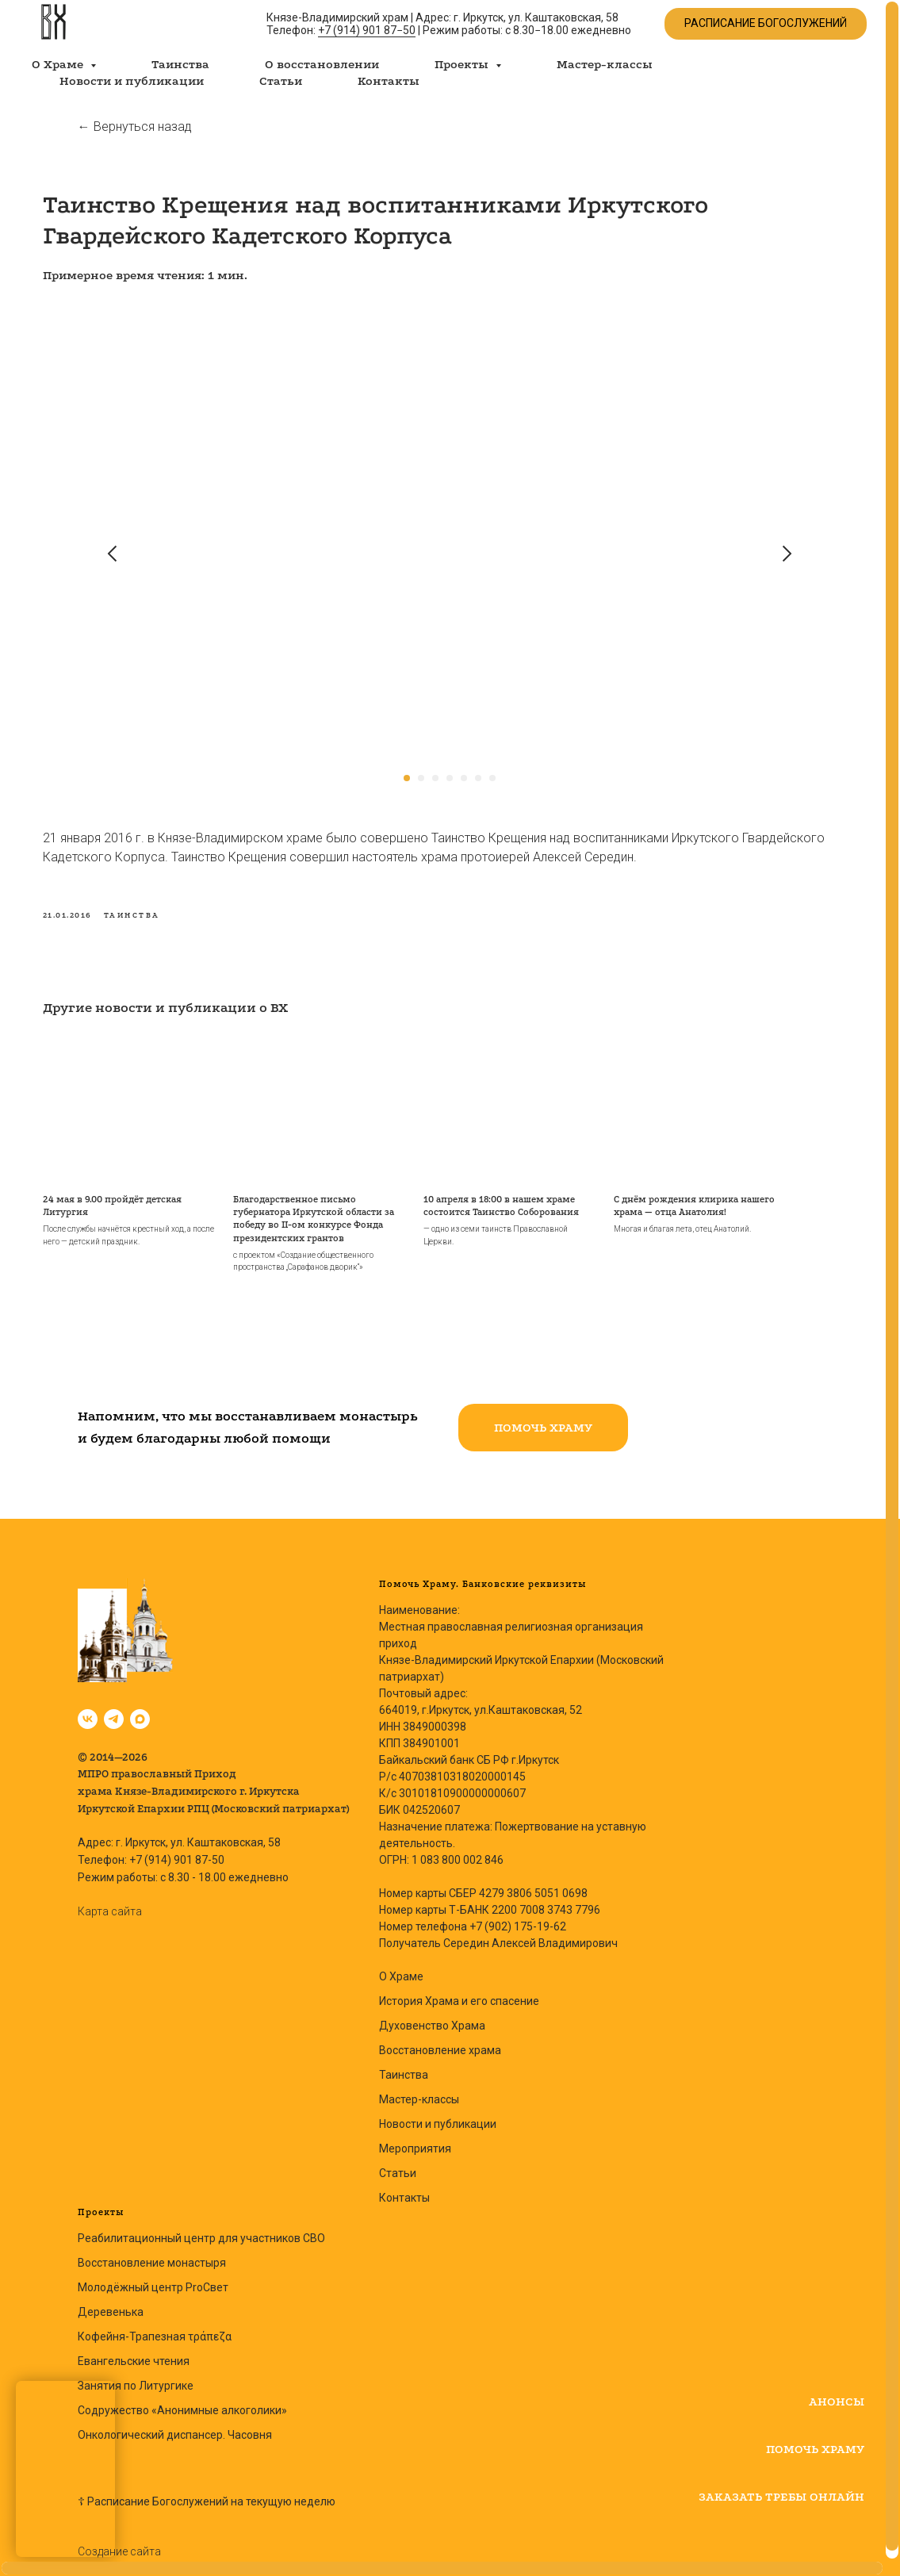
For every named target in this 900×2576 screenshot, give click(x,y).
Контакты (388, 81)
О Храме (401, 1968)
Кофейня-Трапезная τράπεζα (155, 2328)
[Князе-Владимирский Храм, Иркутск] (88, 1711)
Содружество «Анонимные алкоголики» (182, 2402)
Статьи (280, 81)
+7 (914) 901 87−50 (367, 30)
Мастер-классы (605, 64)
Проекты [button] (463, 64)
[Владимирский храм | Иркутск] (114, 1711)
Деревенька (111, 2304)
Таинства (180, 64)
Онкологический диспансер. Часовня (175, 2427)
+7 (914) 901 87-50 (176, 1852)
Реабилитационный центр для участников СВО (201, 2230)
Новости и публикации (131, 81)
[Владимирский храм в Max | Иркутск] (140, 1711)
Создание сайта (119, 2543)
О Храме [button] (59, 64)
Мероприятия (415, 2140)
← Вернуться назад (135, 126)
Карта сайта (110, 1903)
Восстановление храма (440, 2042)
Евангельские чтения (134, 2353)
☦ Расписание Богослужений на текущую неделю (206, 2493)
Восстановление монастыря (152, 2254)
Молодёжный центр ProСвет (153, 2279)
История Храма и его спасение (459, 1993)
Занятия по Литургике (135, 2377)
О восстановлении (322, 64)
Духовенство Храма (432, 2017)
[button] (543, 1419)
